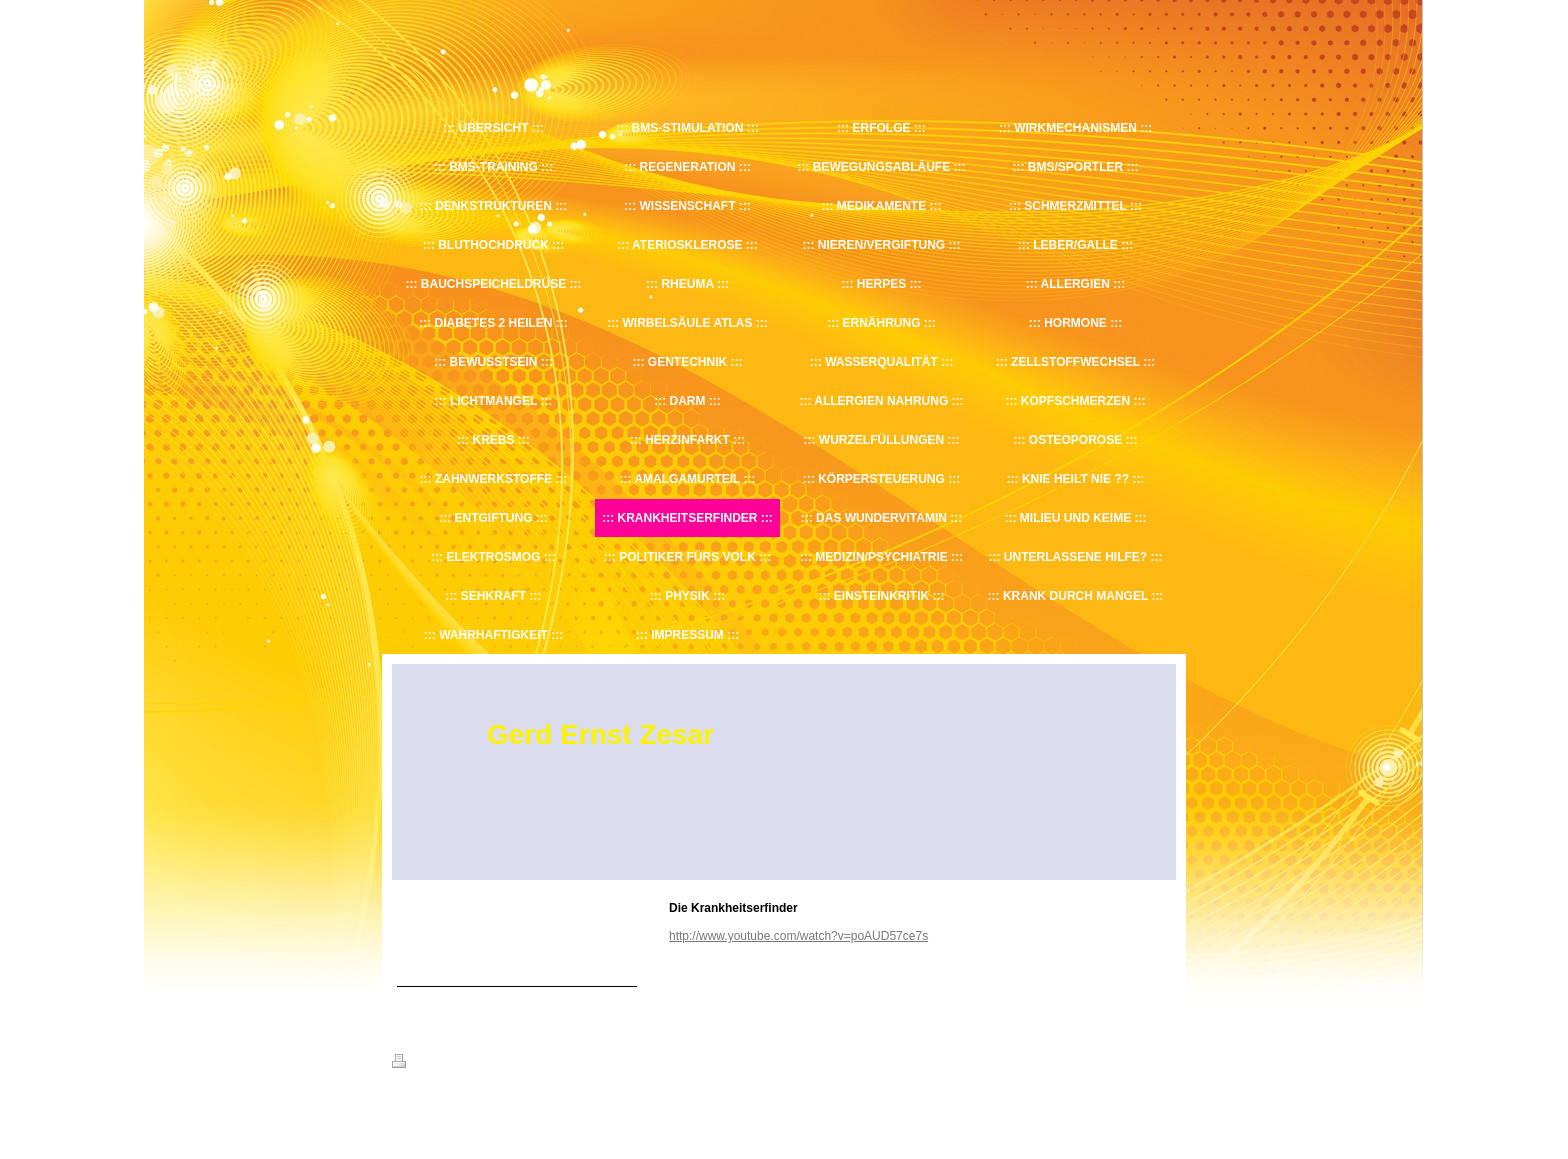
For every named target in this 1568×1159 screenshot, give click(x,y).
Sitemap (506, 1064)
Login (1162, 1061)
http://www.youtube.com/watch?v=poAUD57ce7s (798, 936)
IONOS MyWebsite (577, 1110)
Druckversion (436, 1064)
